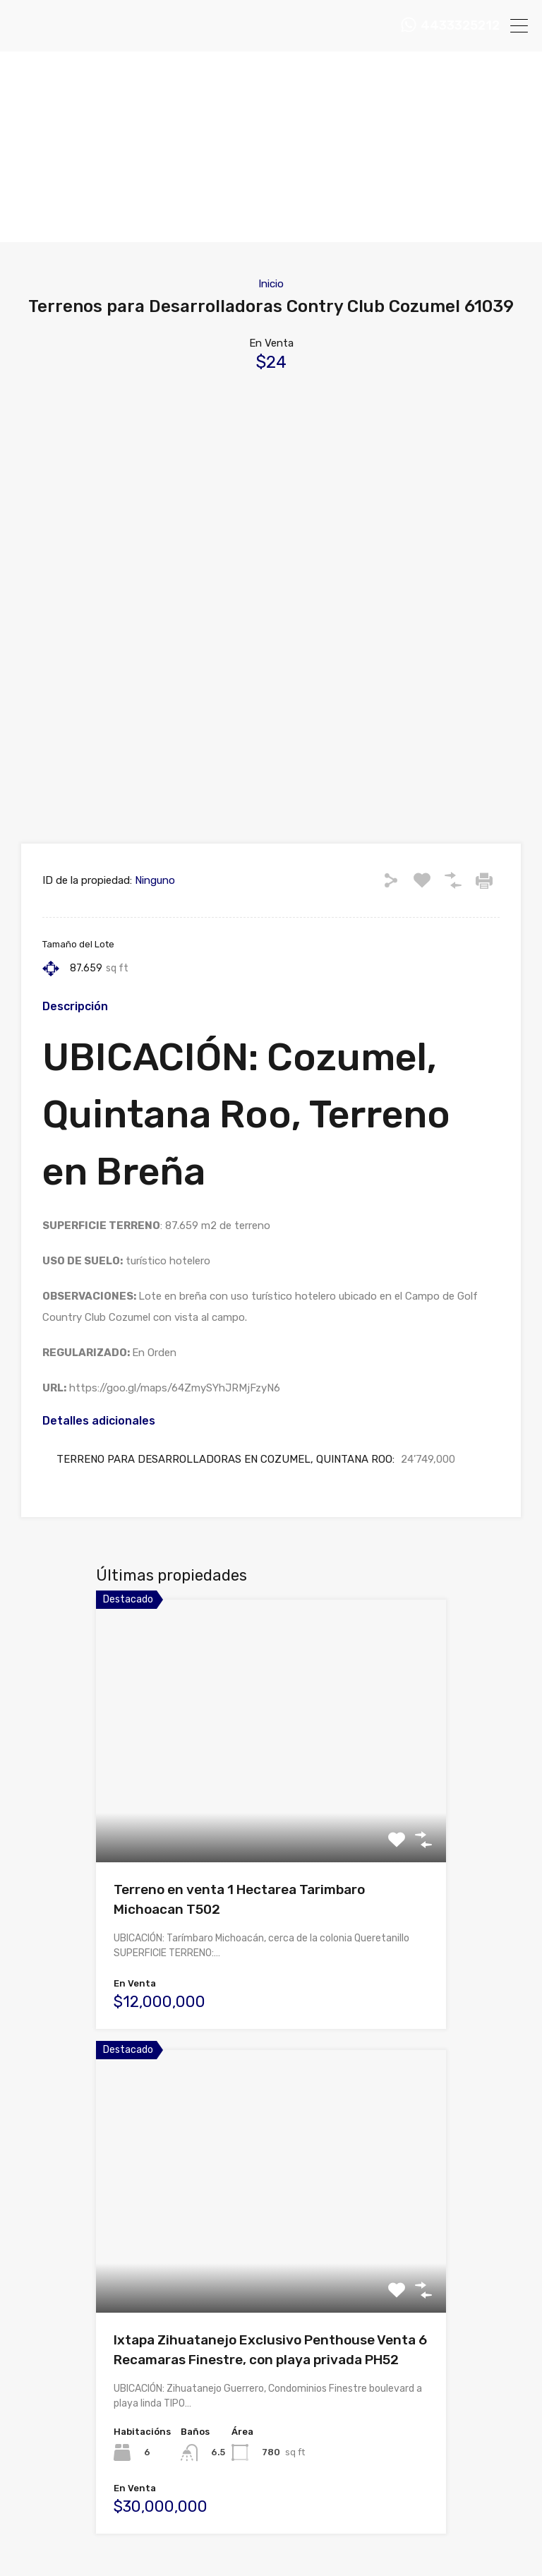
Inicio (271, 283)
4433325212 (460, 25)
